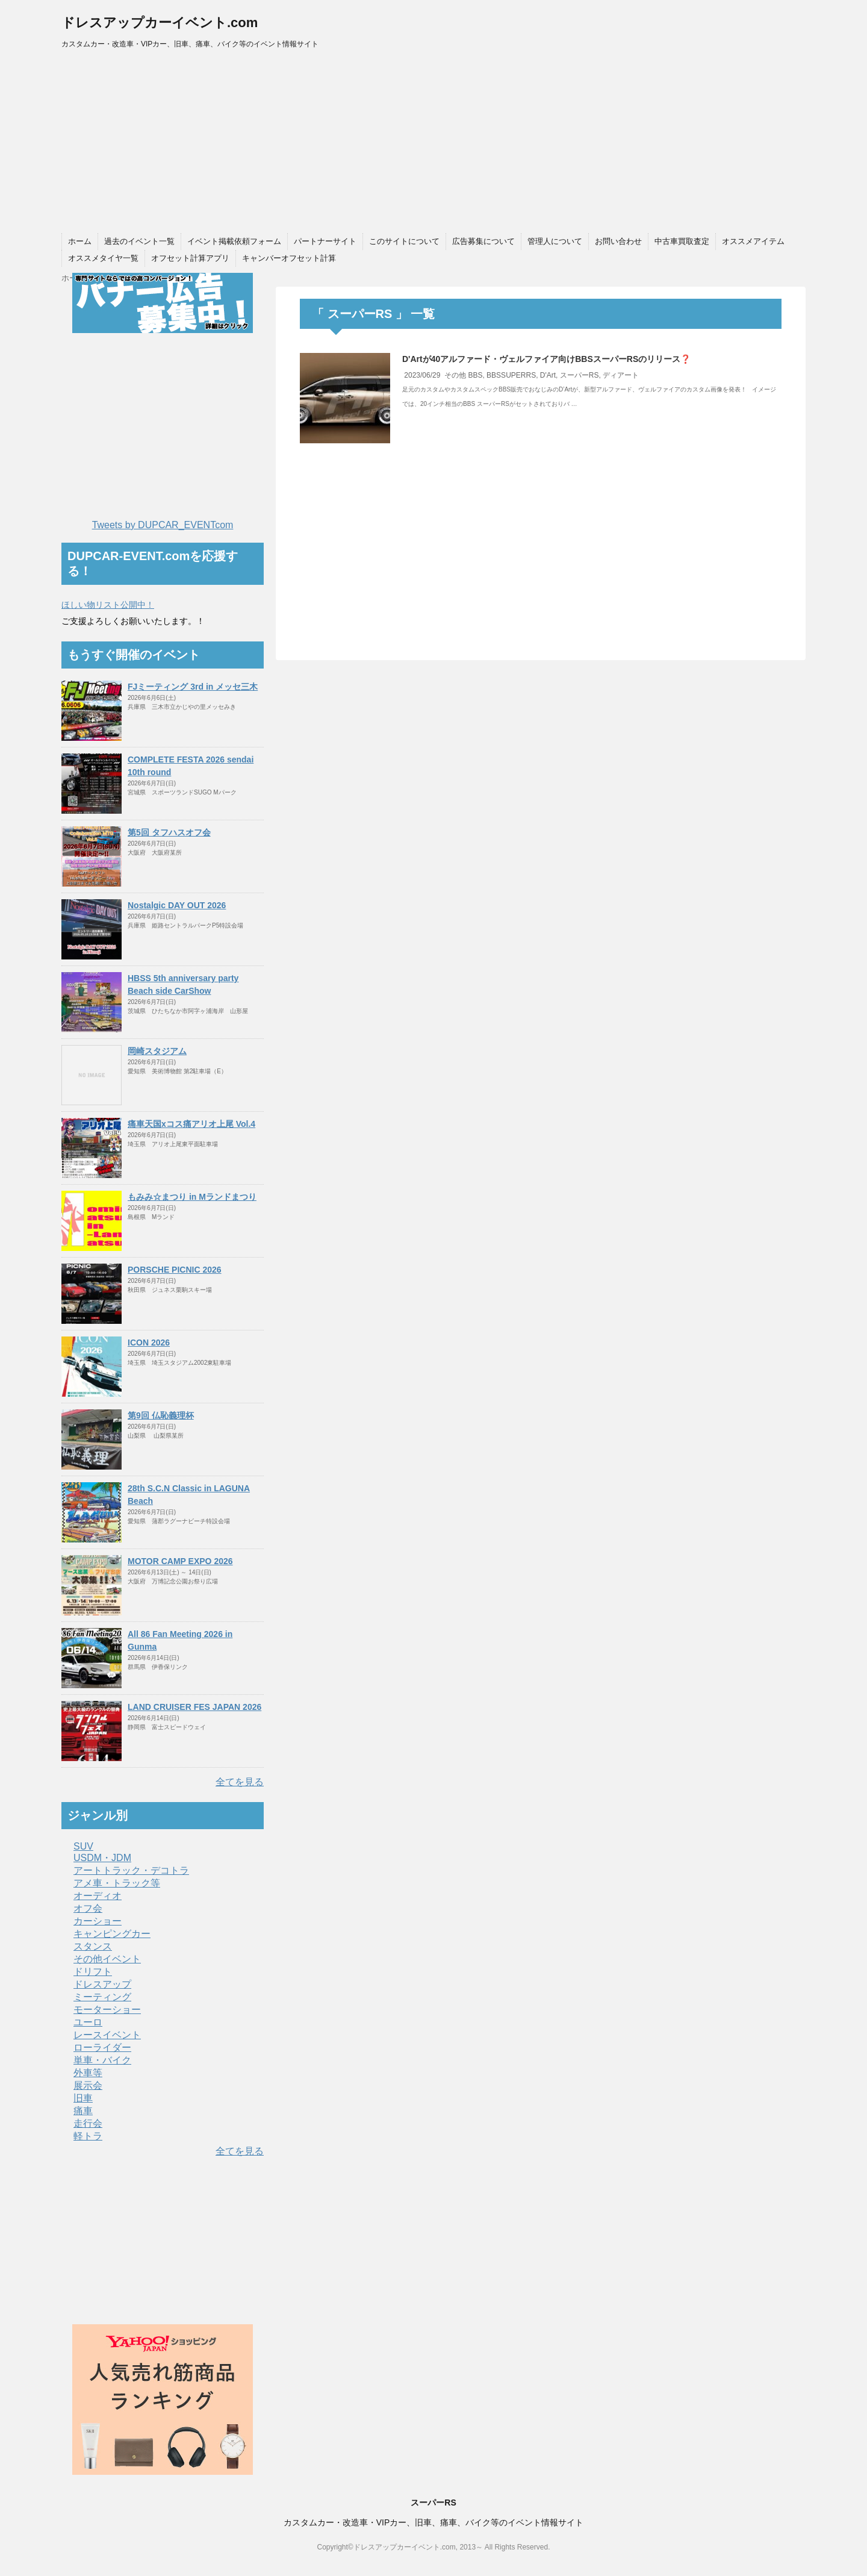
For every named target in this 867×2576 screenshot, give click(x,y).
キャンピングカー (112, 1934)
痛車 (83, 2111)
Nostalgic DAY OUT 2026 (177, 905)
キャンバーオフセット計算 (289, 258)
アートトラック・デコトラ (131, 1870)
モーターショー (107, 2009)
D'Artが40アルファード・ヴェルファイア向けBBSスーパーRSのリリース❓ (546, 359)
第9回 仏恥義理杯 (161, 1415)
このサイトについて (404, 241)
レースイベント (107, 2035)
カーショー (97, 1921)
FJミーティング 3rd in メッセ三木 (193, 686)
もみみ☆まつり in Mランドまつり (192, 1197)
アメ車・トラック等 (116, 1883)
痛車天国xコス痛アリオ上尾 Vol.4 (191, 1124)
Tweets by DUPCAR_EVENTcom (163, 525)
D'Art (548, 375)
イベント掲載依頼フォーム (234, 241)
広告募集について (483, 241)
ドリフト (92, 1971)
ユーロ (87, 2022)
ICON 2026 (149, 1342)
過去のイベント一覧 (139, 241)
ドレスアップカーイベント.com (159, 22)
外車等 (87, 2073)
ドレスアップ (102, 1984)
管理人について (554, 241)
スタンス (92, 1946)
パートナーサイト (325, 241)
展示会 (87, 2085)
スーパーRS (579, 375)
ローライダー (102, 2047)
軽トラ (87, 2136)
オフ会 (87, 1908)
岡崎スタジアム (157, 1051)
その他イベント (107, 1959)
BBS (475, 375)
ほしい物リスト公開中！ (107, 605)
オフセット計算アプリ (190, 258)
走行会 (87, 2123)
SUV (83, 1846)
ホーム (80, 241)
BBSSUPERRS (511, 375)
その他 (455, 375)
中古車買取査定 (681, 241)
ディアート (621, 375)
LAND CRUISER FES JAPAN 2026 (194, 1707)
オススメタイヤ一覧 (103, 258)
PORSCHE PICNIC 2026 (175, 1269)
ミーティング (102, 1997)
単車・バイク (102, 2060)
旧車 (83, 2098)
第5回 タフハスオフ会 (169, 832)
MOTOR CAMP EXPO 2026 (180, 1561)
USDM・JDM (102, 1858)
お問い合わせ (618, 241)
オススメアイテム (753, 241)
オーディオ (97, 1896)
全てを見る (240, 1782)
